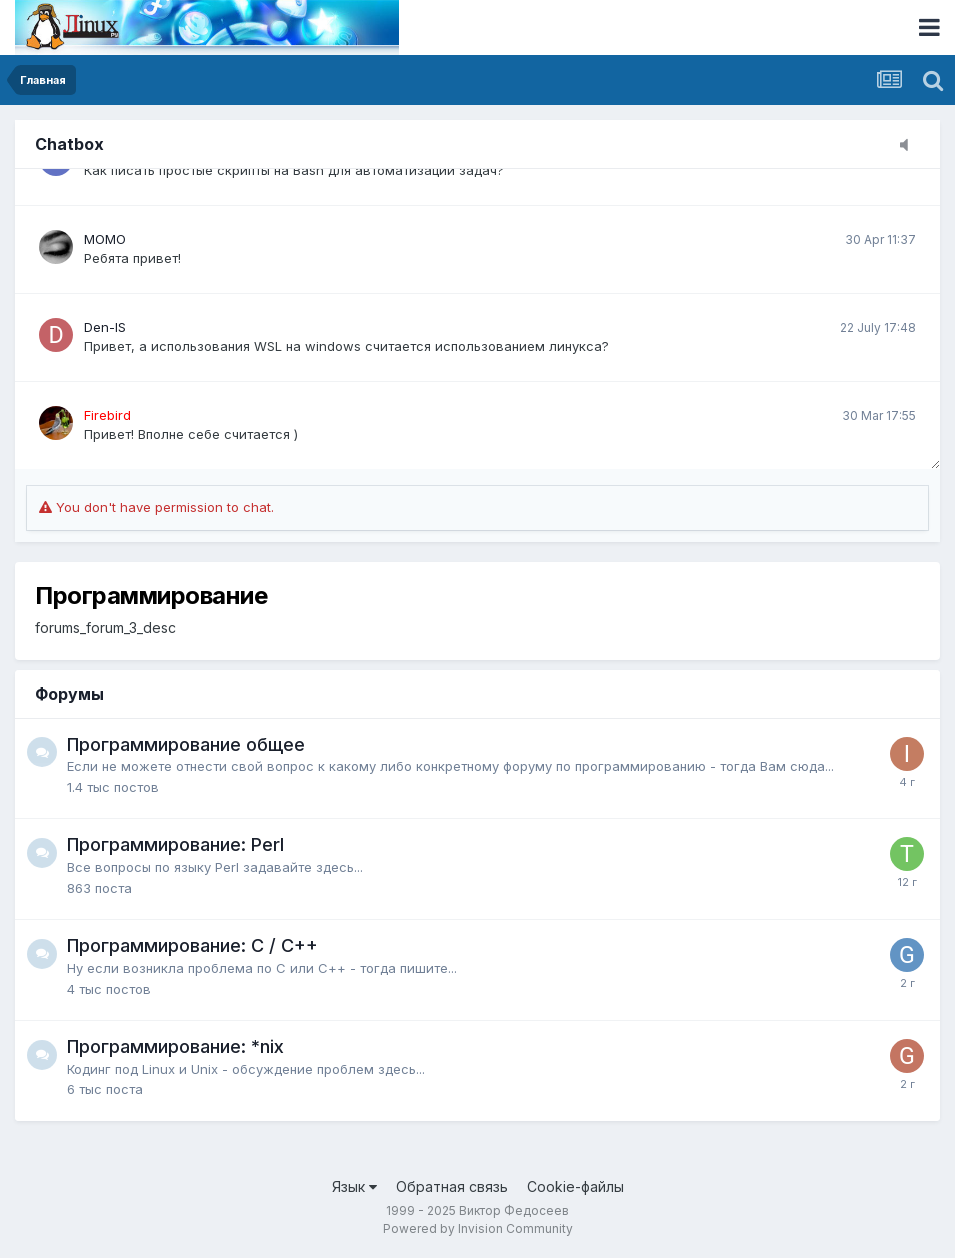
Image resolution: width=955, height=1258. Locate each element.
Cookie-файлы (575, 1186)
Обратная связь (452, 1186)
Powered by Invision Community (478, 1228)
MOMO (105, 239)
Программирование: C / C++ (192, 945)
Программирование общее (186, 744)
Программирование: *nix (175, 1046)
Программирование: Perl (175, 844)
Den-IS (105, 327)
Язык (354, 1186)
